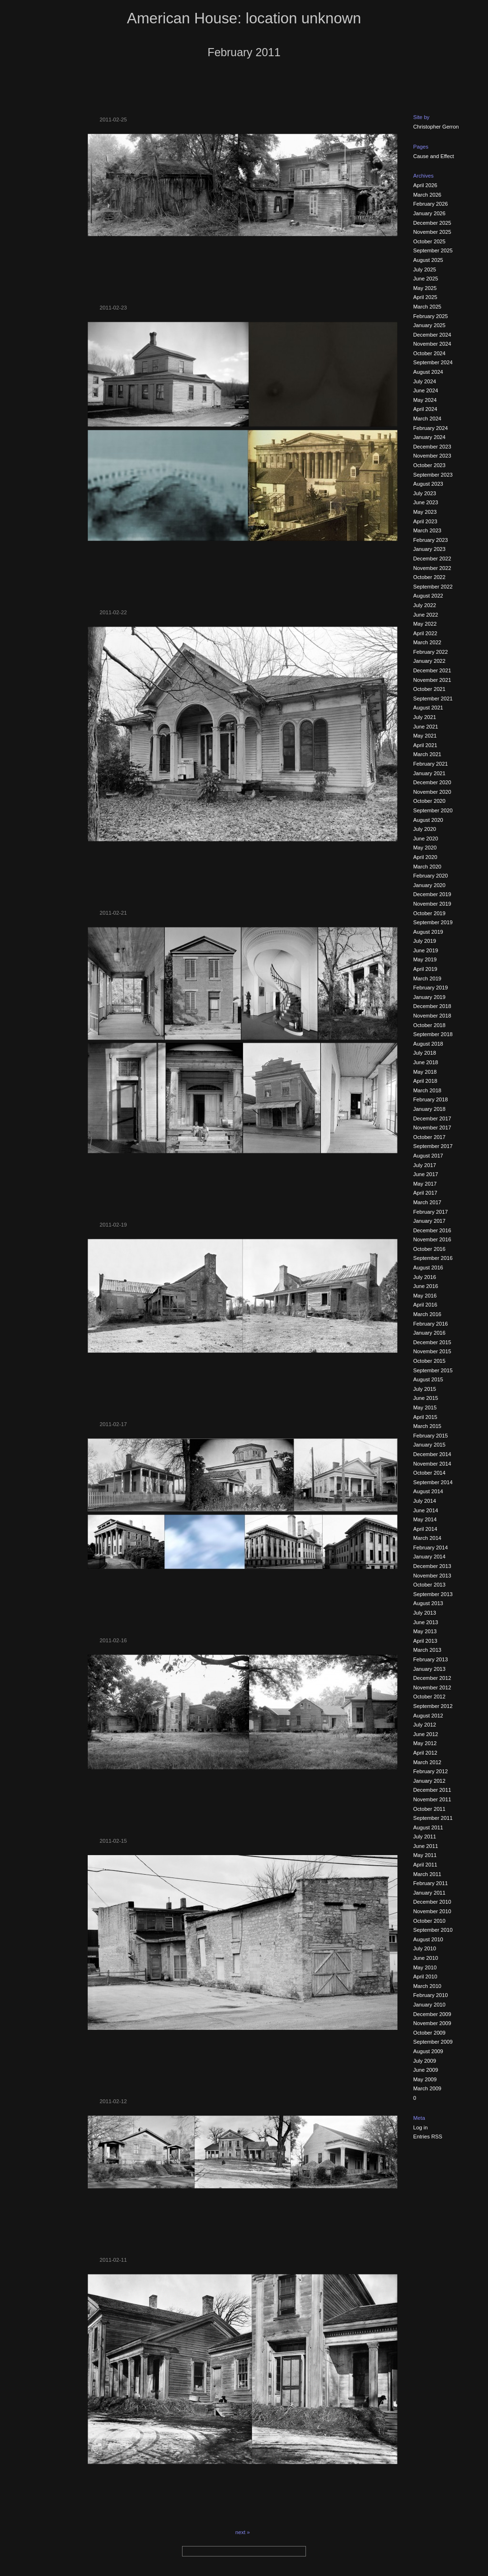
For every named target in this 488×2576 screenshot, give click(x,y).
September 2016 (433, 1258)
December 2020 (432, 782)
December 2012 (432, 1678)
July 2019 (424, 941)
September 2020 (433, 810)
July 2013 (424, 1613)
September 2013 (433, 1594)
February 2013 (430, 1659)
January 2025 (429, 325)
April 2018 (425, 1081)
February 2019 (430, 987)
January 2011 (429, 1893)
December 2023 (432, 446)
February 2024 (430, 428)
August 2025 (428, 260)
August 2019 (428, 932)
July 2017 (424, 1165)
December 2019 (432, 894)
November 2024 (432, 344)
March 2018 (427, 1090)
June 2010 (425, 1958)
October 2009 (429, 2033)
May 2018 (425, 1072)
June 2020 (425, 838)
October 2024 (429, 353)
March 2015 (427, 1426)
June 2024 (425, 390)
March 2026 (427, 195)
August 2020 (428, 820)
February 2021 (430, 764)
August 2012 (428, 1715)
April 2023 (425, 521)
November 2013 (432, 1575)
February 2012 (430, 1771)
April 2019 (425, 969)
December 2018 (432, 1006)
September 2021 (433, 698)
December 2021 (432, 670)
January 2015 (429, 1445)
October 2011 (429, 1809)
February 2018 (430, 1099)
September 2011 (433, 1818)
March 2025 (427, 307)
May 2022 (425, 624)
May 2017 (425, 1184)
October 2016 (429, 1249)
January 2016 (429, 1333)
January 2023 (429, 549)
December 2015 (432, 1342)
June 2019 (425, 950)
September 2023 (433, 475)
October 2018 (429, 1025)
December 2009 (432, 2014)
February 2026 (430, 204)
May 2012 (425, 1743)
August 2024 (428, 372)
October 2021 (429, 689)
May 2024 (425, 400)
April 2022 (425, 633)
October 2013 (429, 1585)
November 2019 (432, 904)
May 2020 (425, 847)
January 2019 (429, 997)
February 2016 (430, 1324)
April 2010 (425, 1976)
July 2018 (424, 1053)
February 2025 (430, 316)
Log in (420, 2127)
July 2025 (424, 269)
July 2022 (424, 605)
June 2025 (425, 278)
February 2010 (430, 1995)
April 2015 (425, 1417)
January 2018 (429, 1109)
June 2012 (425, 1734)
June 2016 (425, 1286)
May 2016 (425, 1295)
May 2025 (425, 288)
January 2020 (429, 885)
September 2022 (433, 586)
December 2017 (432, 1118)
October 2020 (429, 801)
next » (242, 2532)
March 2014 (427, 1538)
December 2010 (432, 1902)
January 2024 (429, 437)
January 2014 (429, 1556)
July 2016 (424, 1277)
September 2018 (433, 1034)
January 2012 (429, 1781)
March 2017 (427, 1202)
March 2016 (427, 1314)
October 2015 (429, 1361)
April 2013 (425, 1641)
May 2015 (425, 1407)
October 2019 (429, 913)
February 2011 (430, 1883)
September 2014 (433, 1482)
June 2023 (425, 502)
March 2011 (427, 1874)
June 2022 (425, 615)
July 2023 (424, 493)
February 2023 (430, 540)
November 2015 (432, 1351)
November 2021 (432, 680)
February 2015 (430, 1435)
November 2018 (432, 1015)
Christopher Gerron (436, 127)
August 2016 (428, 1267)
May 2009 (425, 2079)
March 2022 (427, 642)
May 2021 (425, 736)
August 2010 (428, 1939)
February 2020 (430, 876)
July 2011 (424, 1836)
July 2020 (424, 829)
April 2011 (425, 1864)
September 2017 (433, 1146)
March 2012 (427, 1762)
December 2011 (432, 1790)
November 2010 (432, 1911)
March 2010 (427, 1986)
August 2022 (428, 596)
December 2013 (432, 1566)
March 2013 (427, 1650)
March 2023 (427, 530)
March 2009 (427, 2088)
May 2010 (425, 1967)
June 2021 (425, 726)
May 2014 (425, 1519)
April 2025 (425, 297)
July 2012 (424, 1724)
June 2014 (425, 1510)
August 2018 (428, 1044)
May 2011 (425, 1855)
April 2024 (425, 409)
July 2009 (424, 2061)
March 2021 (427, 754)
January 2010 (429, 2004)
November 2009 (432, 2023)
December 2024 (432, 335)
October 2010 (429, 1921)
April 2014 (425, 1529)
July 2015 (424, 1389)
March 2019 (427, 978)
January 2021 (429, 773)
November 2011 (432, 1799)
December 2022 (432, 558)
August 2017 (428, 1155)
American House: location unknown (244, 18)
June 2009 (425, 2070)
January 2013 (429, 1669)
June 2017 (425, 1174)
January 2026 (429, 213)
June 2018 (425, 1062)
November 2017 (432, 1127)
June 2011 (425, 1846)
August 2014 (428, 1491)
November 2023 (432, 456)
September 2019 (433, 922)
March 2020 (427, 866)
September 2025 (433, 250)
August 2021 (428, 707)
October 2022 (429, 577)
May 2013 (425, 1631)
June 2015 (425, 1398)
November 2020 (432, 792)
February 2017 (430, 1212)
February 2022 (430, 652)
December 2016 (432, 1230)
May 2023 (425, 512)
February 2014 (430, 1547)
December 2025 (432, 223)
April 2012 (425, 1753)
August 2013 (428, 1603)
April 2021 (425, 745)
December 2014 (432, 1454)
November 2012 (432, 1687)
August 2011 (428, 1827)
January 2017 (429, 1221)
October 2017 (429, 1137)
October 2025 (429, 241)
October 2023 (429, 465)
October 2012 (429, 1696)
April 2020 (425, 857)
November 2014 (432, 1464)
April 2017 (425, 1193)
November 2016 (432, 1239)
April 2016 (425, 1305)
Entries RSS (427, 2136)
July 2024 (424, 381)
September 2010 (433, 1930)
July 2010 (424, 1948)
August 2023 (428, 484)
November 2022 (432, 568)
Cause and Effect (433, 156)
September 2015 (433, 1370)
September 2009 (433, 2042)
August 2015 (428, 1379)
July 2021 (424, 717)
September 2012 (433, 1706)
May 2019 (425, 959)
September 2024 (433, 362)
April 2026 (425, 185)
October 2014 (429, 1473)
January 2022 (429, 661)
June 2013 (425, 1622)
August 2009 (428, 2051)
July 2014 (424, 1501)
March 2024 (427, 418)
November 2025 (432, 232)
